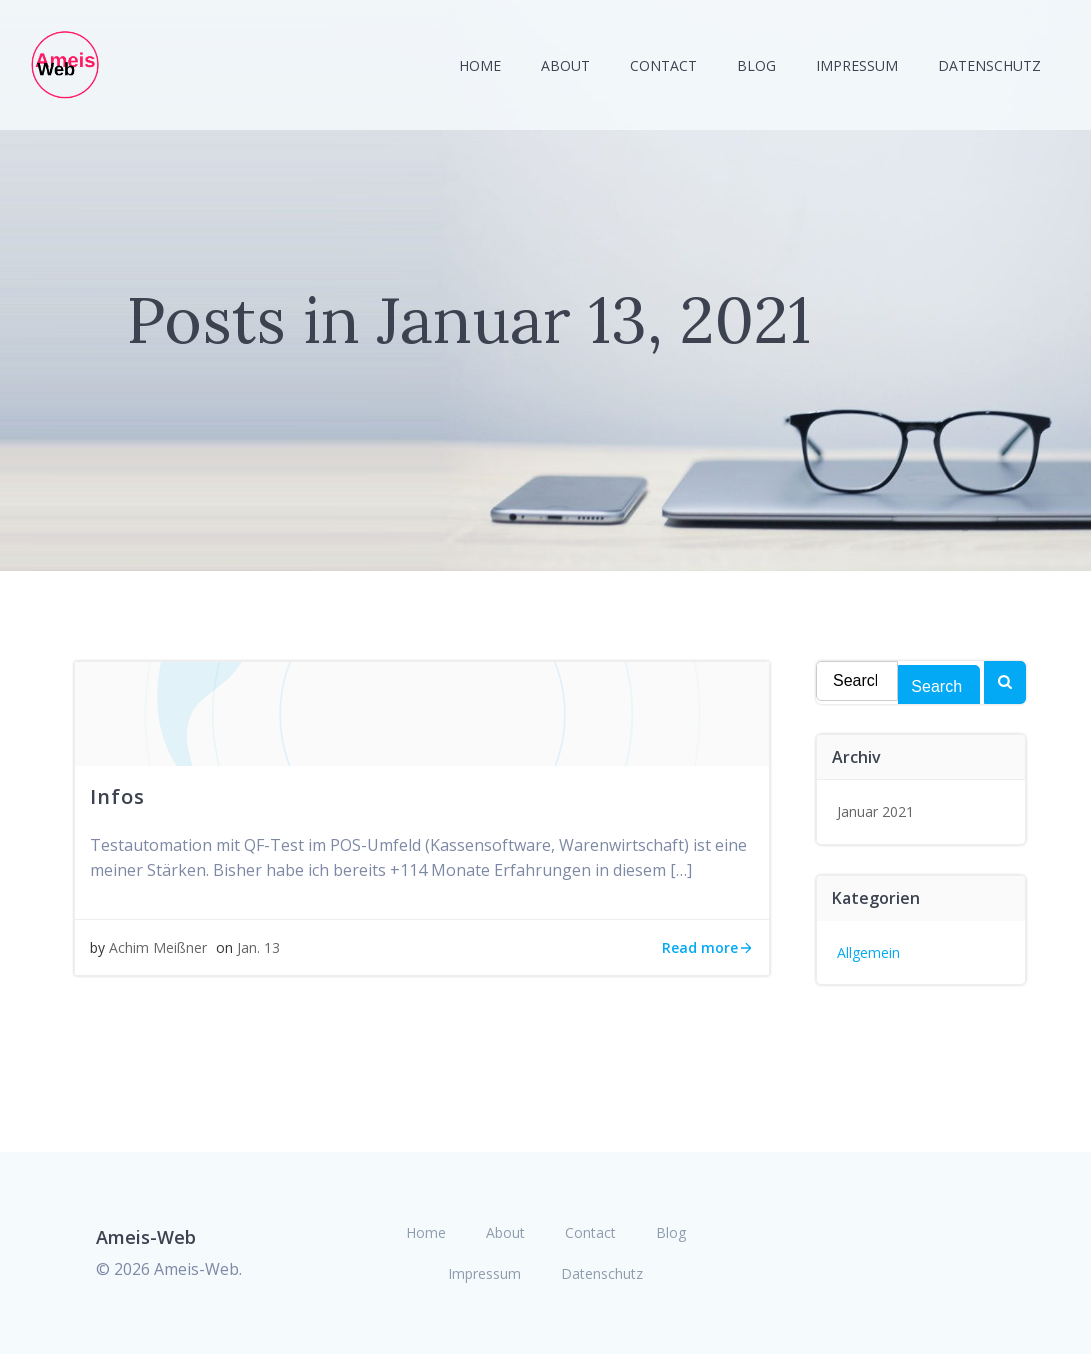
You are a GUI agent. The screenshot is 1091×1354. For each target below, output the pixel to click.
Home (480, 65)
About (565, 65)
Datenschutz (989, 65)
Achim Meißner (158, 947)
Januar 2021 (875, 811)
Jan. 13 (258, 947)
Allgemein (868, 952)
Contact (663, 65)
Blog (756, 65)
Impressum (857, 65)
